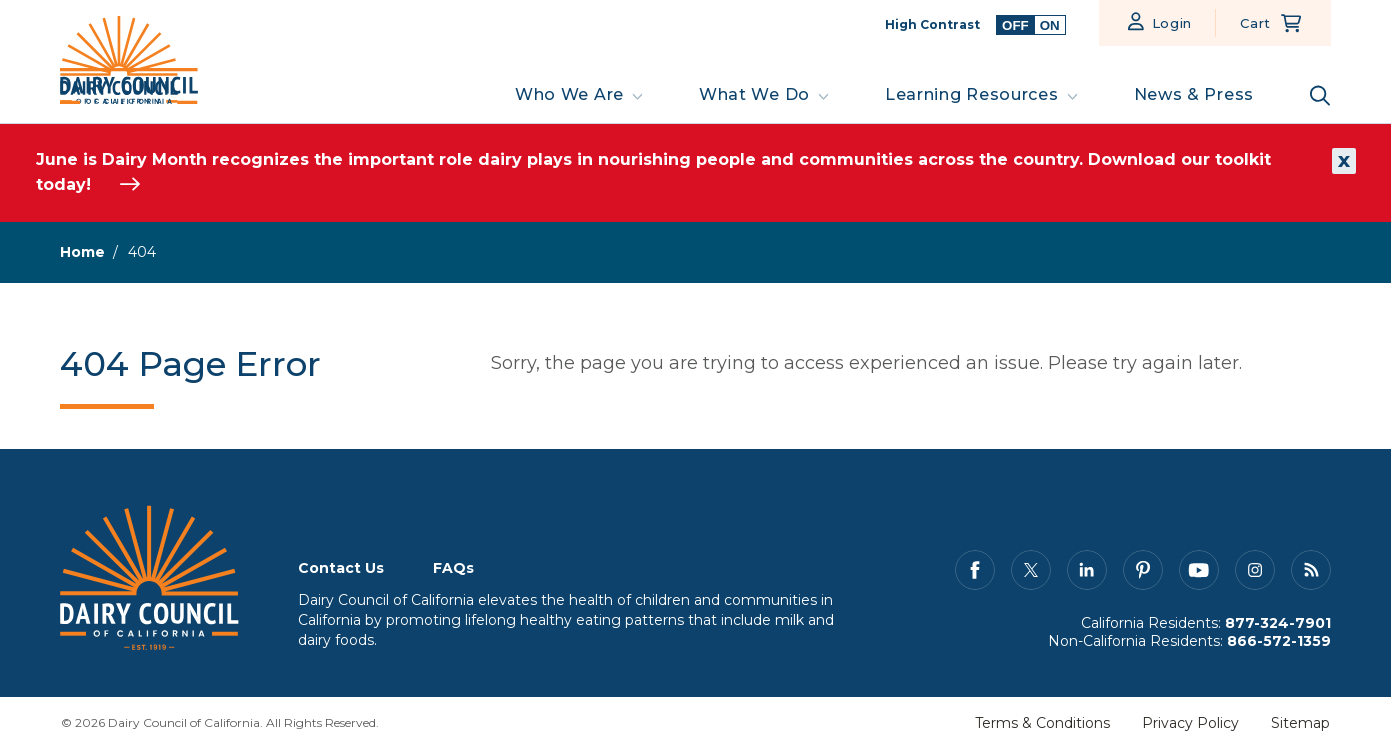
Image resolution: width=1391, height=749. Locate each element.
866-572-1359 (1279, 641)
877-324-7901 (1278, 623)
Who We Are (569, 94)
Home (82, 252)
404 (142, 252)
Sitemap (1300, 723)
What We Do (754, 94)
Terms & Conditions (1042, 723)
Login (1172, 23)
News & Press (1194, 94)
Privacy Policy (1190, 723)
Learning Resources (972, 94)
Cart (1255, 23)
